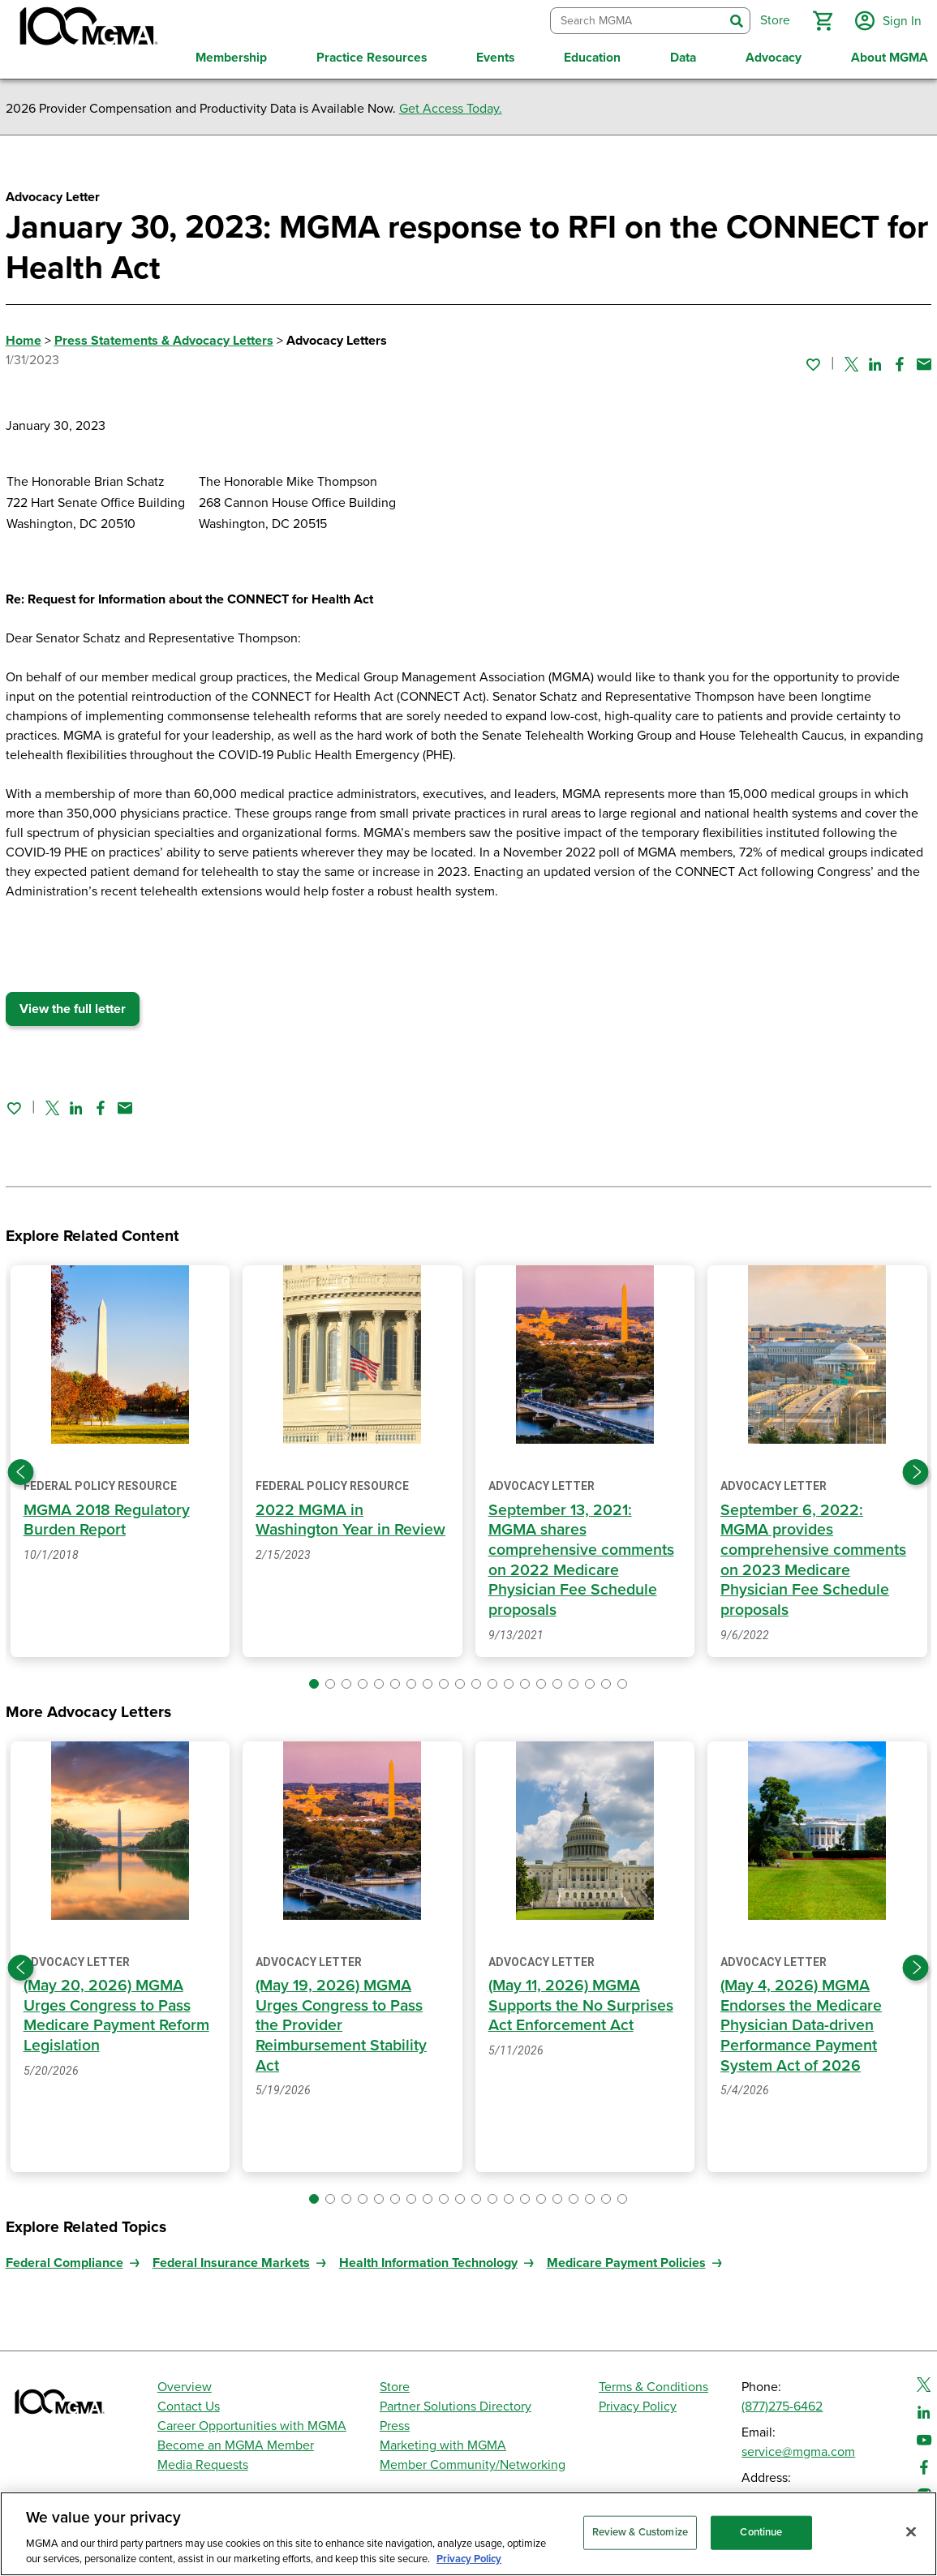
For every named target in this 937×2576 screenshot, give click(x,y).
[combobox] (635, 19)
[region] (468, 2534)
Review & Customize (640, 2532)
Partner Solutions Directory (455, 2404)
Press (395, 2423)
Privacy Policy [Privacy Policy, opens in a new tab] (468, 2558)
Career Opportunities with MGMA (251, 2423)
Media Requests (202, 2462)
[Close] (911, 2532)
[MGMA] (87, 29)
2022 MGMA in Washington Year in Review (352, 1518)
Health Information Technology (428, 2260)
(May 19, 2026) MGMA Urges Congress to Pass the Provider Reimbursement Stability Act (342, 2022)
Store (395, 2384)
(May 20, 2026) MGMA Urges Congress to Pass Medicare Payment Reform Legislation (117, 2013)
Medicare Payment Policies (626, 2260)
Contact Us (188, 2404)
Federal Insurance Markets (231, 2260)
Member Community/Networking (472, 2462)
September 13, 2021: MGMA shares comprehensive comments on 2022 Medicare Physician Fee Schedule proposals (581, 1557)
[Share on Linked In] (875, 361)
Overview (184, 2384)
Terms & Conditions (653, 2384)
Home (23, 338)
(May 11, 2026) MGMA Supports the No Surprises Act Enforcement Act (580, 2003)
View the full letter (72, 1006)
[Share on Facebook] (899, 361)
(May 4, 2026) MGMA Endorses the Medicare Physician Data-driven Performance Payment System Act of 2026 (801, 2022)
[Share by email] (924, 361)
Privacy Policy (638, 2404)
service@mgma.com (798, 2449)
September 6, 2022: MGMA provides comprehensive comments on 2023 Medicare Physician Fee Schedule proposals (813, 1557)
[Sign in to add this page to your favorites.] (813, 361)
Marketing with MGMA (443, 2443)
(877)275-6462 (782, 2404)
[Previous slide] (21, 1470)
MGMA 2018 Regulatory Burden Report (107, 1518)
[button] (821, 19)
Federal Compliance (64, 2260)
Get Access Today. (450, 106)
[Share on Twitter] (851, 361)
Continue (761, 2532)
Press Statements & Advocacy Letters (163, 338)
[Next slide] (916, 1470)
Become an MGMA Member (235, 2443)
